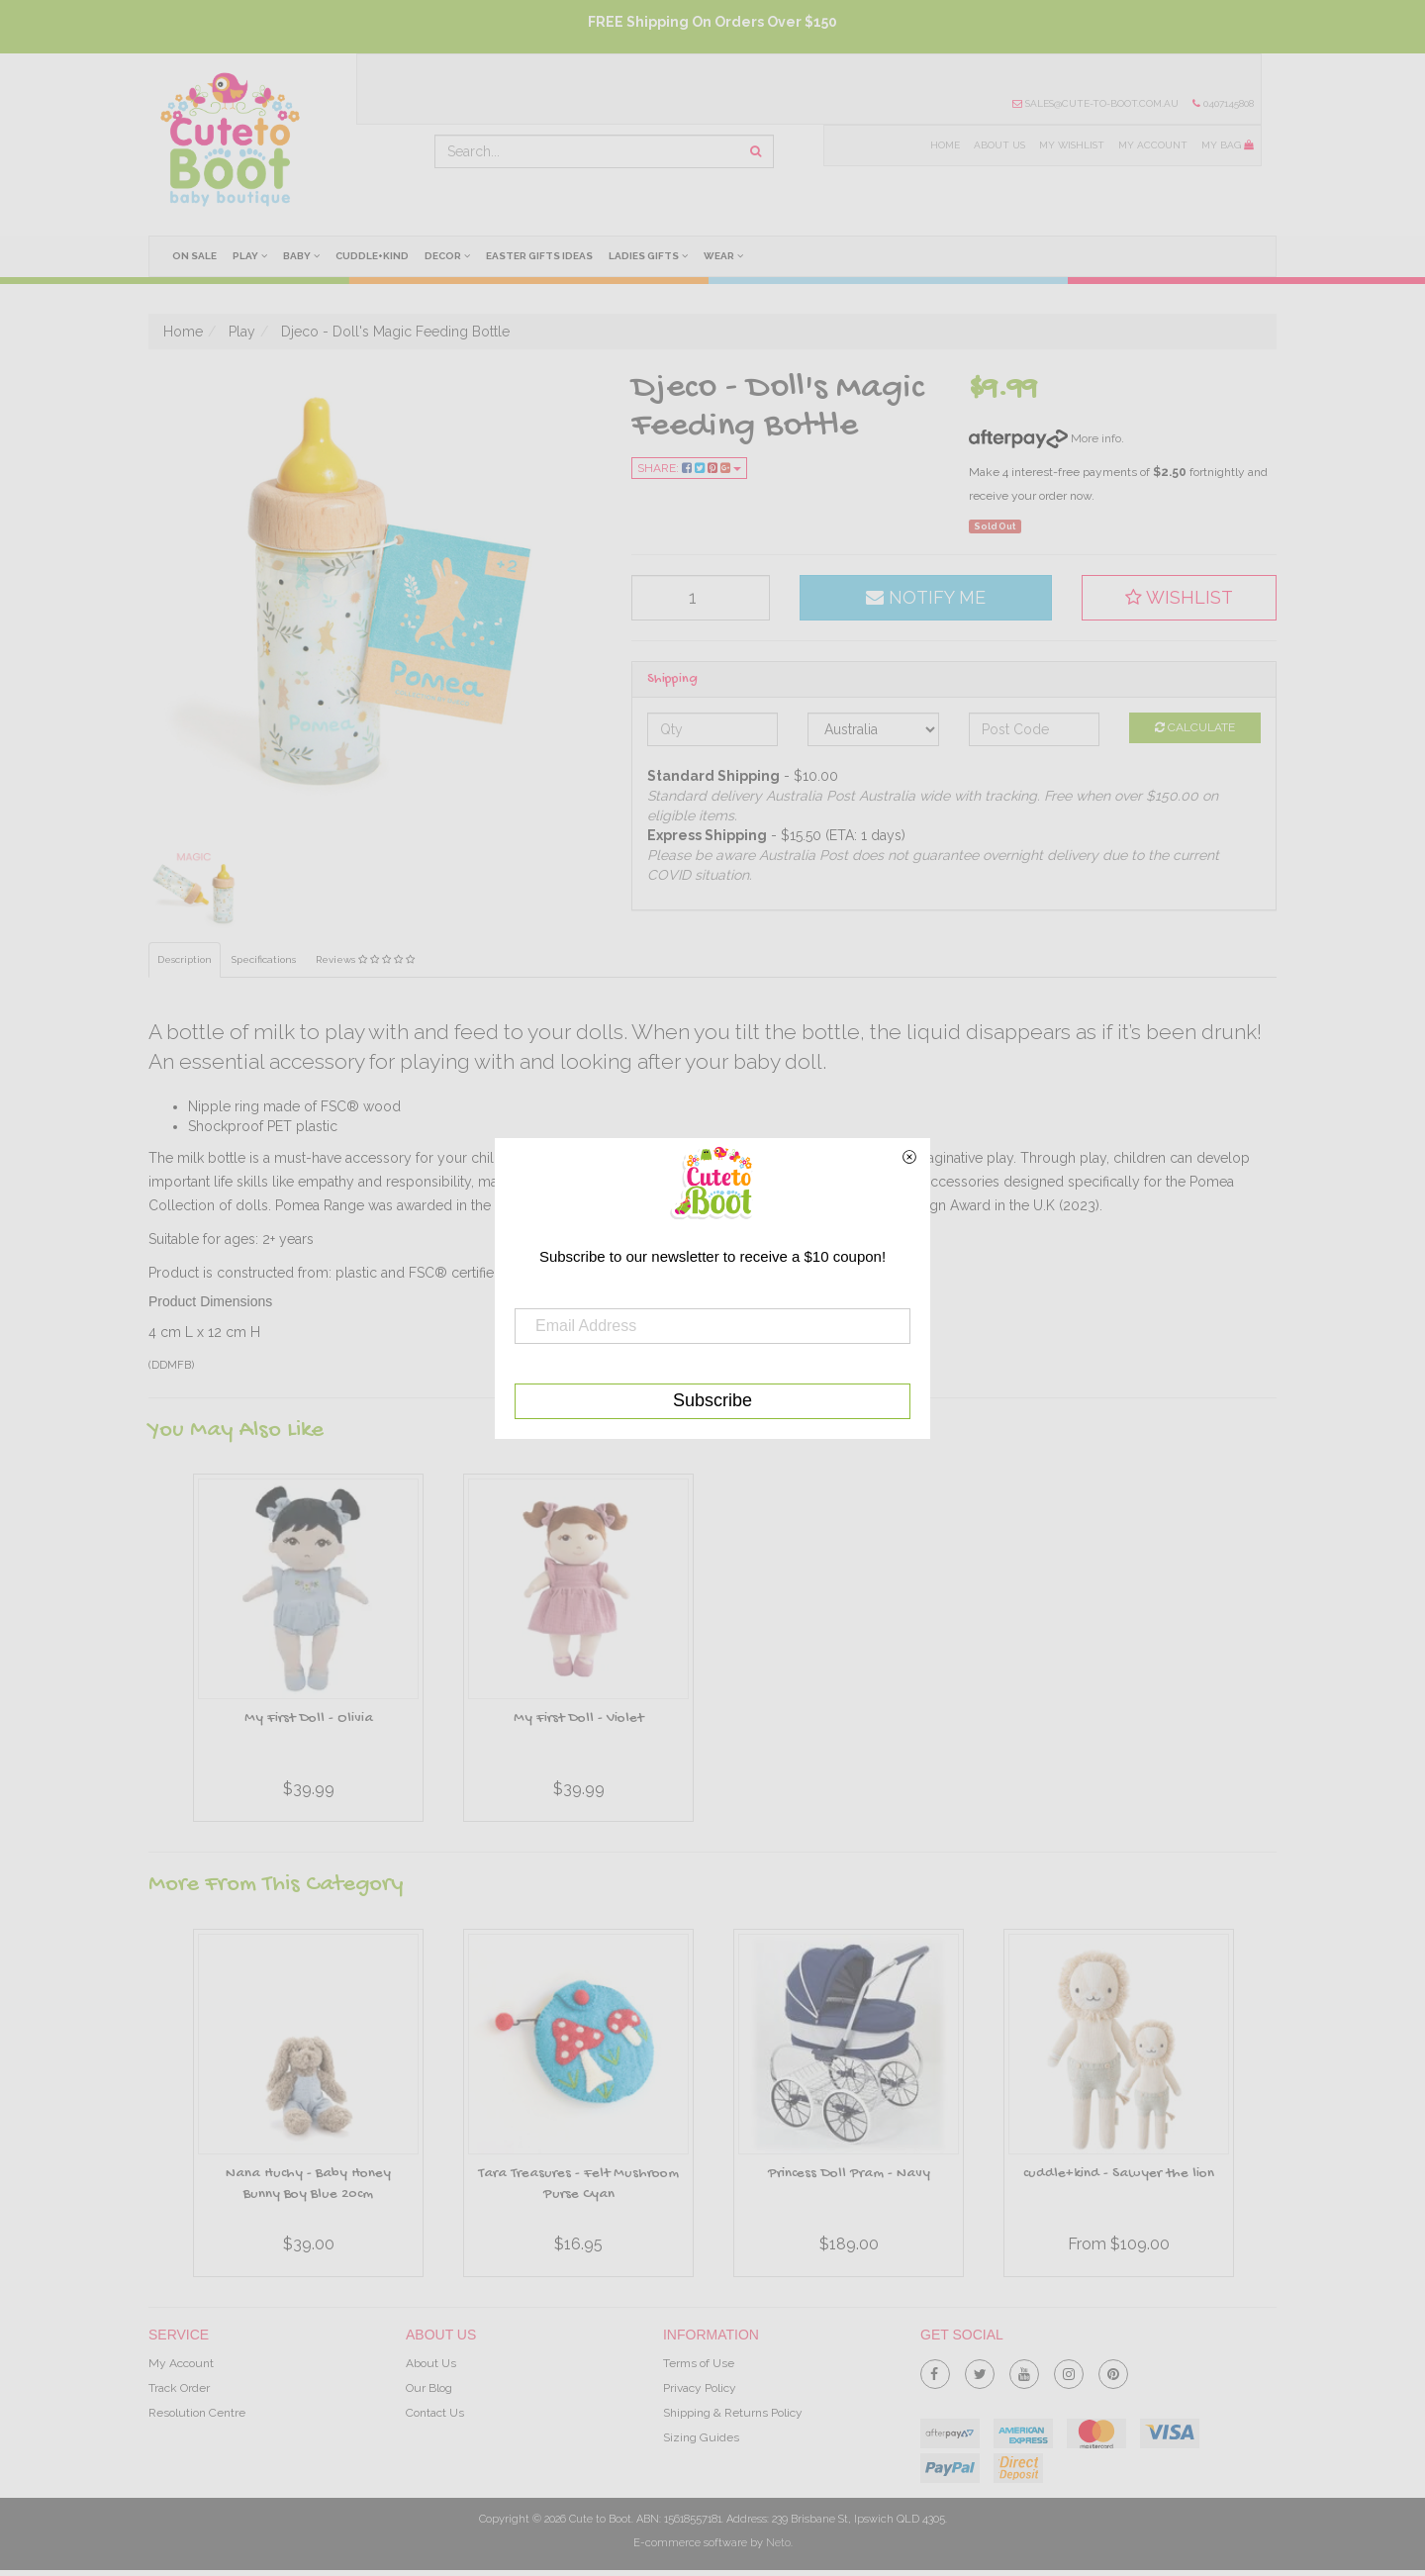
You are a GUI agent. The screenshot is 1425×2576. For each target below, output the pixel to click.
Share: (689, 468)
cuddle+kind (374, 255)
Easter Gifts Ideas (542, 255)
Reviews (366, 960)
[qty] (701, 597)
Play (251, 255)
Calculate (1195, 727)
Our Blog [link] (429, 2388)
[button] (1180, 597)
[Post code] (1034, 729)
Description (184, 960)
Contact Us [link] (435, 2413)
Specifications (265, 960)
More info (1045, 438)
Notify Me (926, 597)
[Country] (873, 729)
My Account (1152, 145)
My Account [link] (181, 2363)
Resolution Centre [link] (196, 2413)
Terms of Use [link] (698, 2363)
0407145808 (1223, 103)
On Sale (194, 255)
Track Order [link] (179, 2388)
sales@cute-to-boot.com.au (1094, 103)
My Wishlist (1070, 145)
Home (942, 145)
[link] (935, 2370)
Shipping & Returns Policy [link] (733, 2413)
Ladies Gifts (652, 255)
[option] (308, 1653)
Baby (303, 255)
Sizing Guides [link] (701, 2438)
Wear (728, 255)
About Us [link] (431, 2363)
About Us (996, 145)
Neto (778, 2542)
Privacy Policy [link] (699, 2388)
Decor (450, 255)
